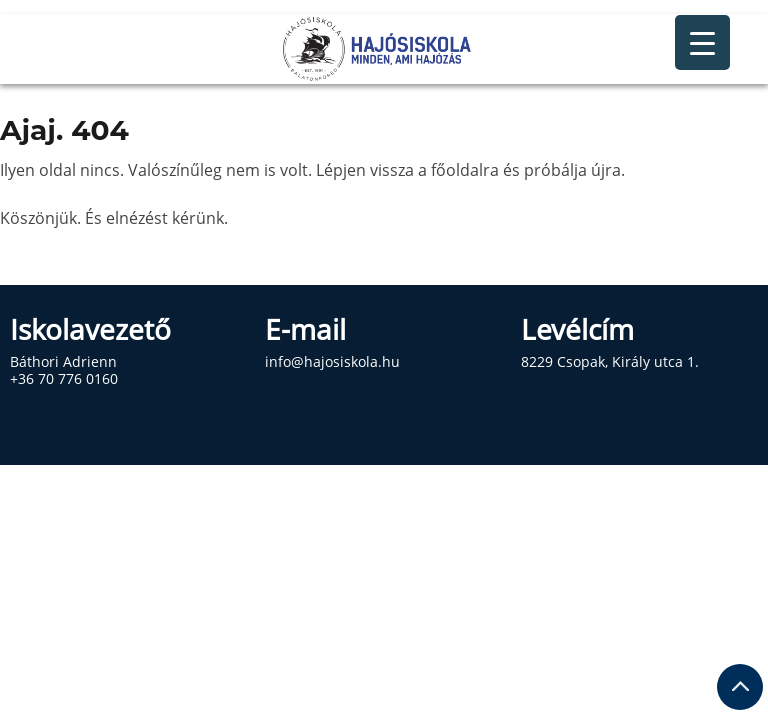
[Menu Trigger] (702, 42)
